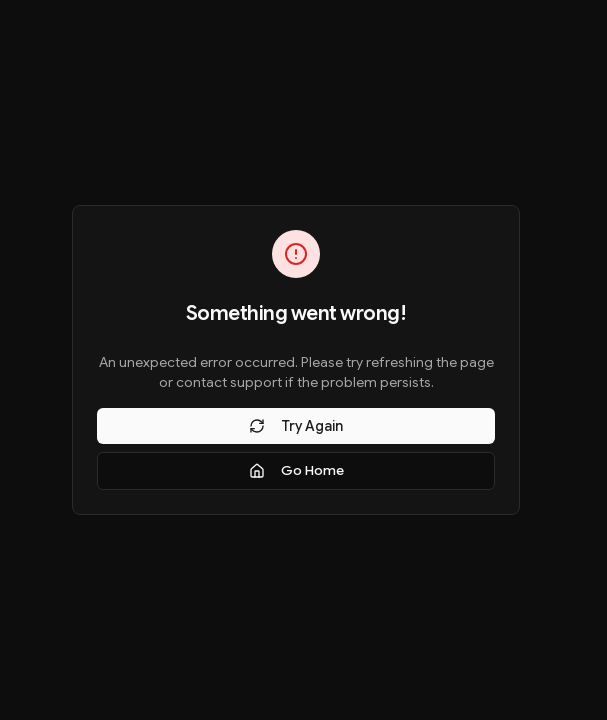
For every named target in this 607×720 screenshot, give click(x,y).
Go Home (296, 470)
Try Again (296, 426)
